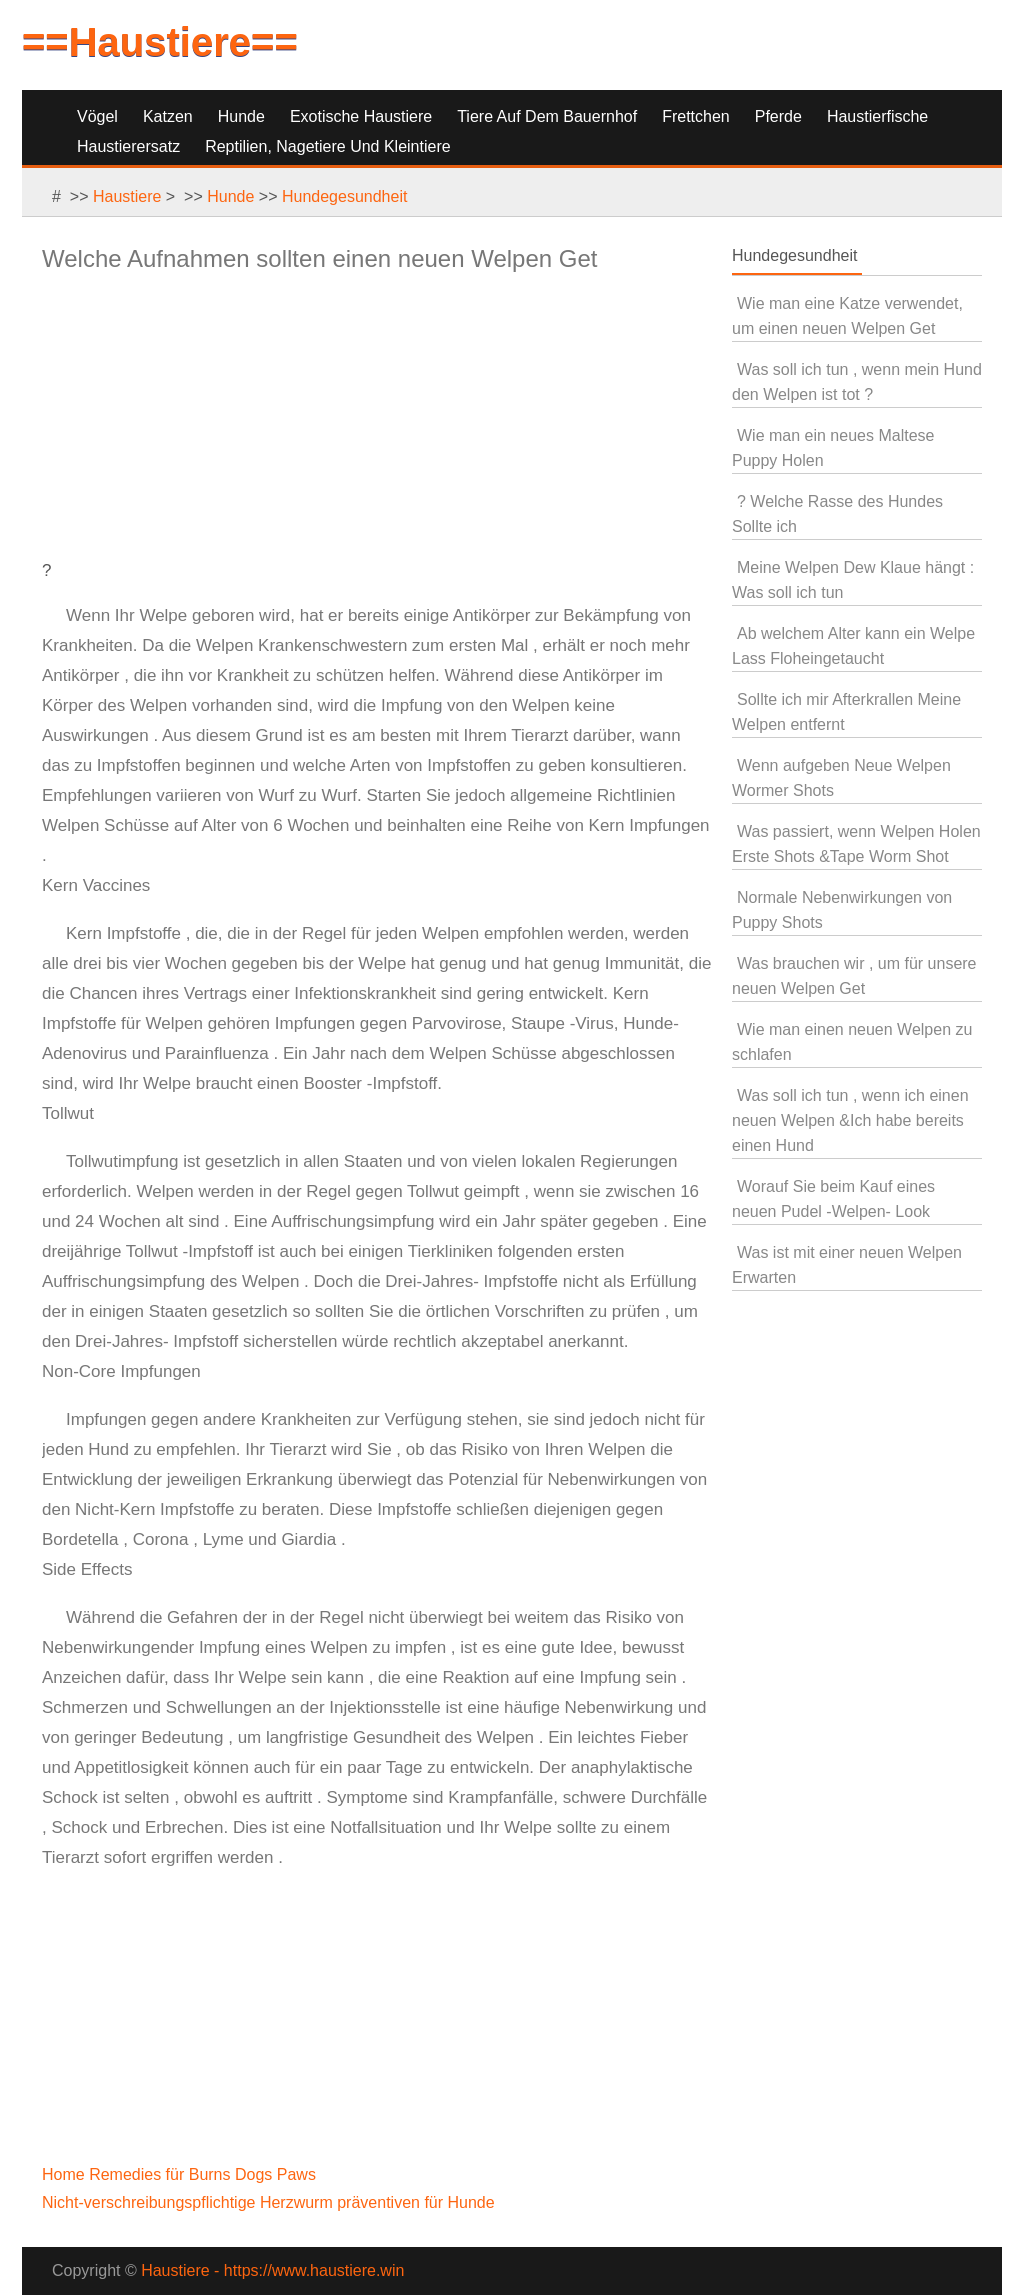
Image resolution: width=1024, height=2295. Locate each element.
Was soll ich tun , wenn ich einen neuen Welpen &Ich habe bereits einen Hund (850, 1120)
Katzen (168, 116)
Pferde (778, 116)
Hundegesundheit (344, 196)
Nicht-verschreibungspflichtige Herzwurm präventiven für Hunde (270, 2202)
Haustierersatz (128, 146)
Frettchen (696, 116)
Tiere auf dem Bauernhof (547, 116)
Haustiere (127, 196)
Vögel (97, 116)
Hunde (241, 116)
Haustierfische (877, 116)
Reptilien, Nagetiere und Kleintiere (327, 146)
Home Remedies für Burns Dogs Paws (181, 2174)
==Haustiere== (160, 42)
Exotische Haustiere (361, 116)
